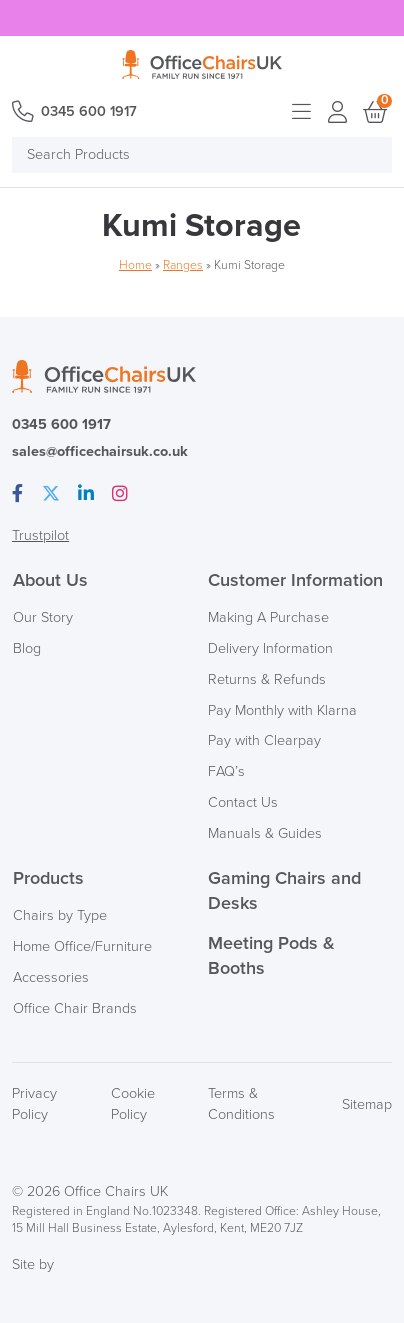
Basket (374, 112)
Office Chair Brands (75, 1008)
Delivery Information (270, 648)
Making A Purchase (268, 617)
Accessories (51, 977)
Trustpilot (40, 535)
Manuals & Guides (265, 833)
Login (338, 112)
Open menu (302, 112)
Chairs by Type (60, 915)
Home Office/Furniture (82, 946)
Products (48, 878)
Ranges (183, 265)
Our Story (43, 617)
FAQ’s (226, 771)
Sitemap (367, 1104)
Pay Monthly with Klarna (282, 710)
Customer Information (295, 580)
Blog (27, 648)
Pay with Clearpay (264, 740)
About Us (50, 580)
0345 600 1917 (89, 111)
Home (135, 265)
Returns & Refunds (267, 679)
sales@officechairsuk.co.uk (100, 451)
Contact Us (243, 802)
